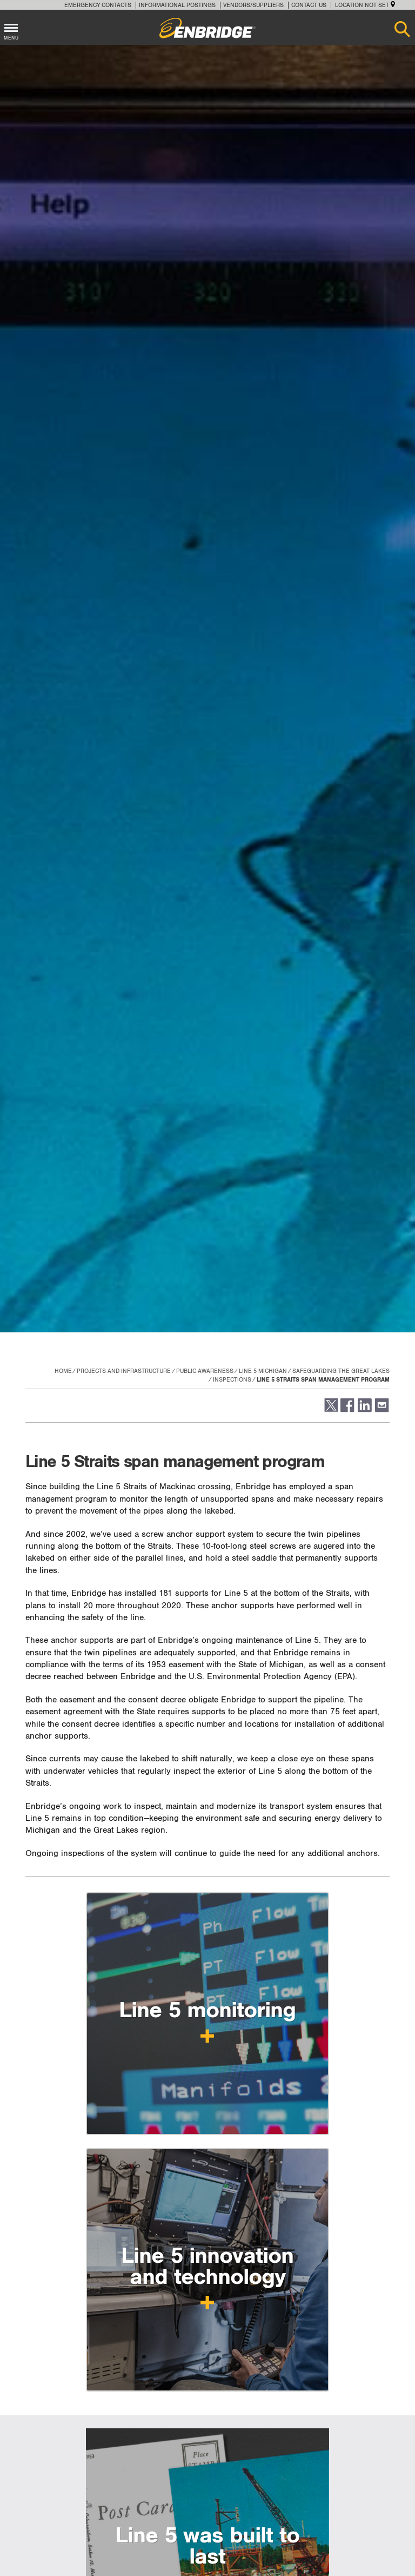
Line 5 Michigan (263, 1371)
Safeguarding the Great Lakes (341, 1371)
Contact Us (308, 5)
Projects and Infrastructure (124, 1371)
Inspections (232, 1379)
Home (63, 1371)
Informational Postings (177, 5)
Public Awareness (204, 1371)
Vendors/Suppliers (253, 5)
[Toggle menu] (11, 26)
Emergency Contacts (97, 5)
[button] (330, 1410)
